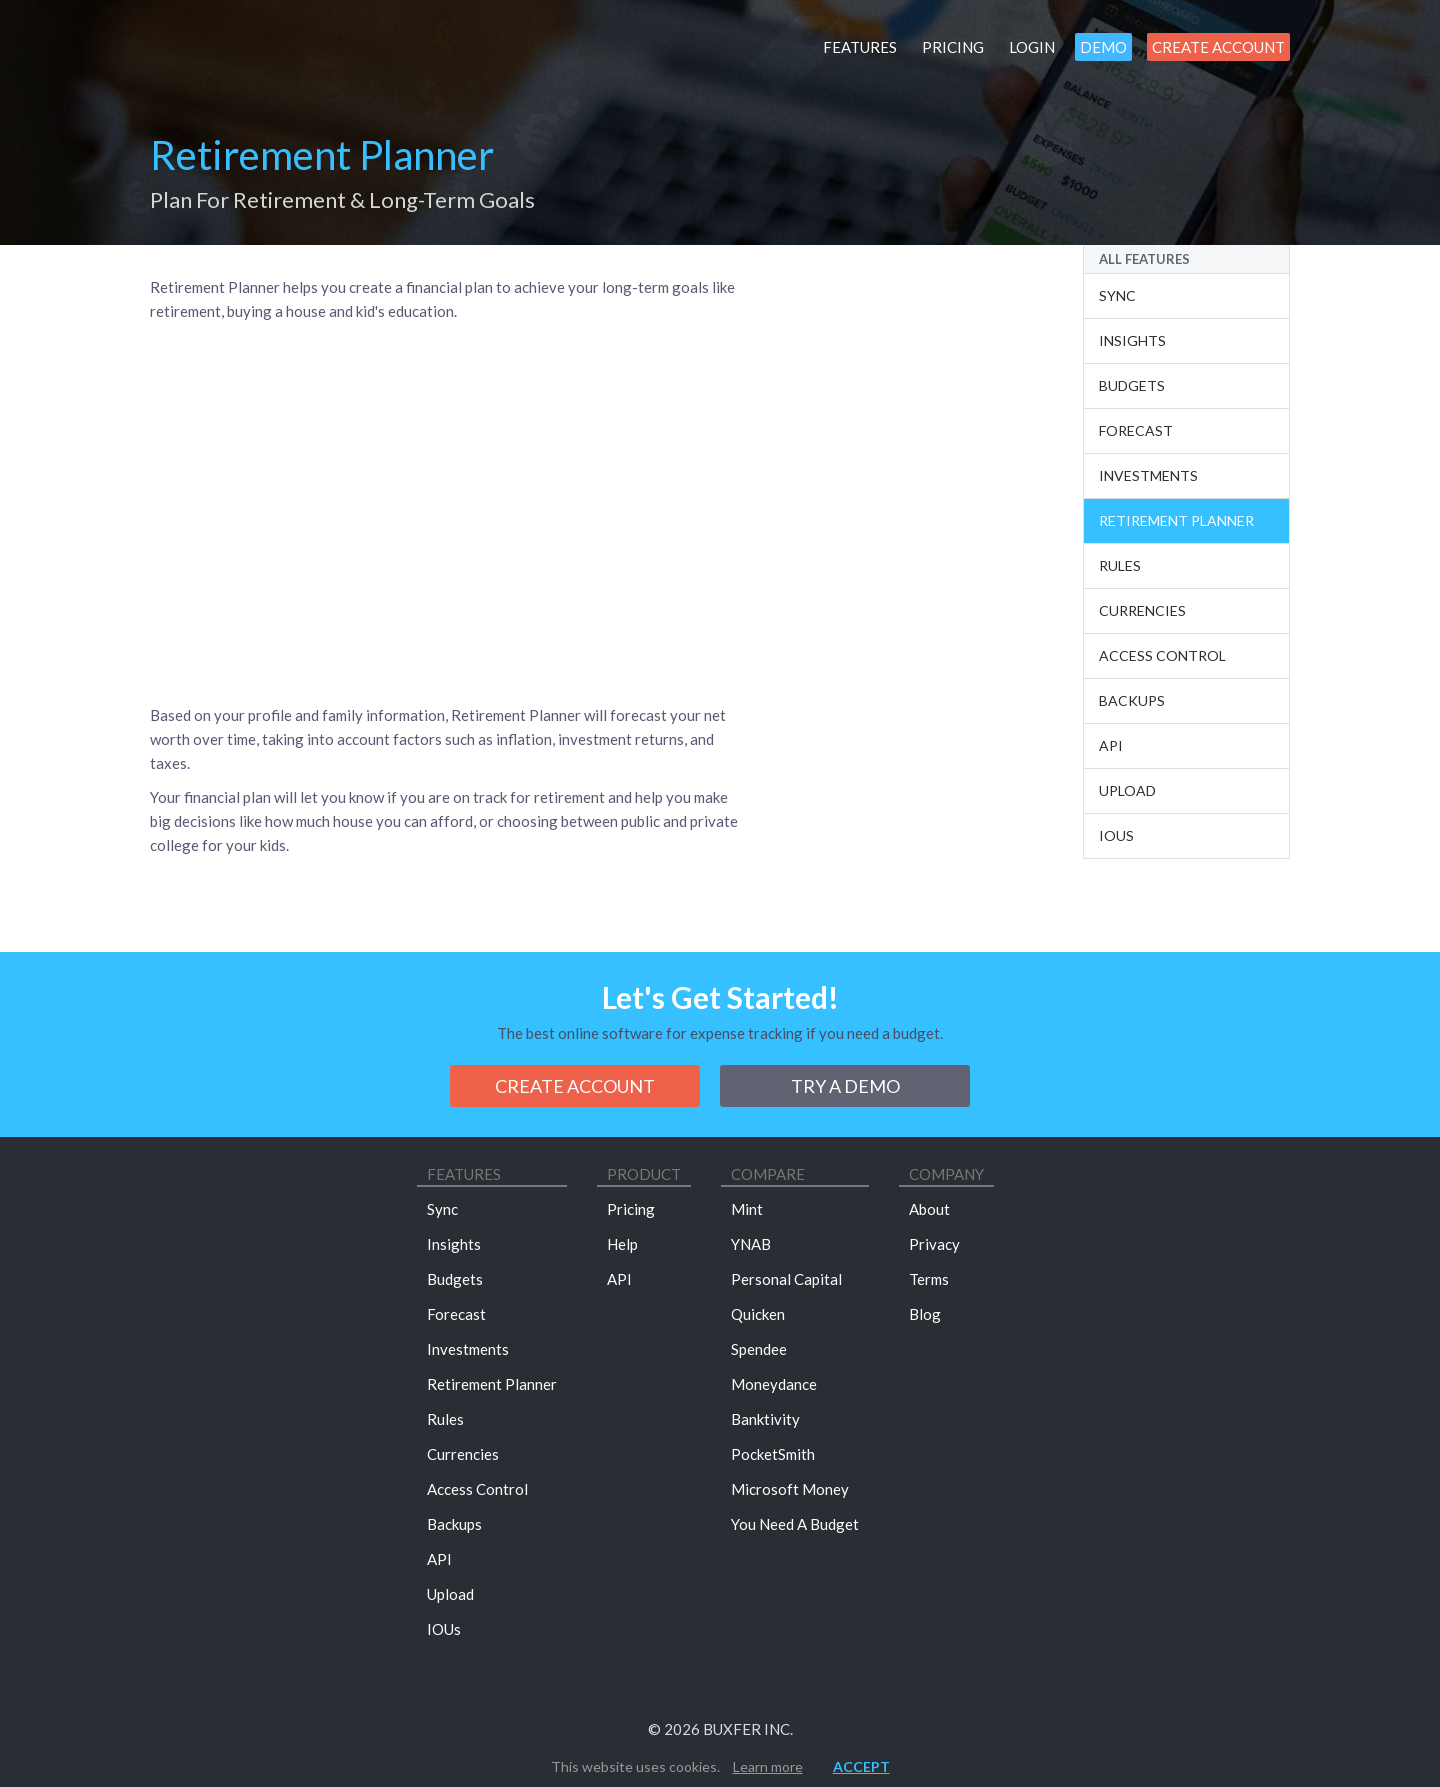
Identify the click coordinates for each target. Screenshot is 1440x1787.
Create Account (1218, 47)
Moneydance (774, 1384)
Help (622, 1244)
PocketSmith (773, 1454)
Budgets (1132, 385)
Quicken (758, 1314)
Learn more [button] (768, 1766)
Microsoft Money (790, 1489)
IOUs (1116, 835)
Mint (747, 1209)
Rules (1120, 565)
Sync (1117, 295)
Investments (1148, 475)
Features (860, 47)
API (439, 1559)
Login (1032, 47)
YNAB (751, 1244)
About (929, 1209)
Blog (925, 1314)
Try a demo (845, 1086)
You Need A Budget (795, 1524)
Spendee (759, 1349)
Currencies (1142, 610)
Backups (1132, 700)
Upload (1127, 790)
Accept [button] (861, 1766)
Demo (1103, 47)
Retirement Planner (1176, 520)
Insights (1132, 340)
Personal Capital (786, 1279)
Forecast (1136, 430)
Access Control (1162, 655)
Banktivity (765, 1419)
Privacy (934, 1244)
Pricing (953, 47)
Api (1111, 745)
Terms (929, 1279)
